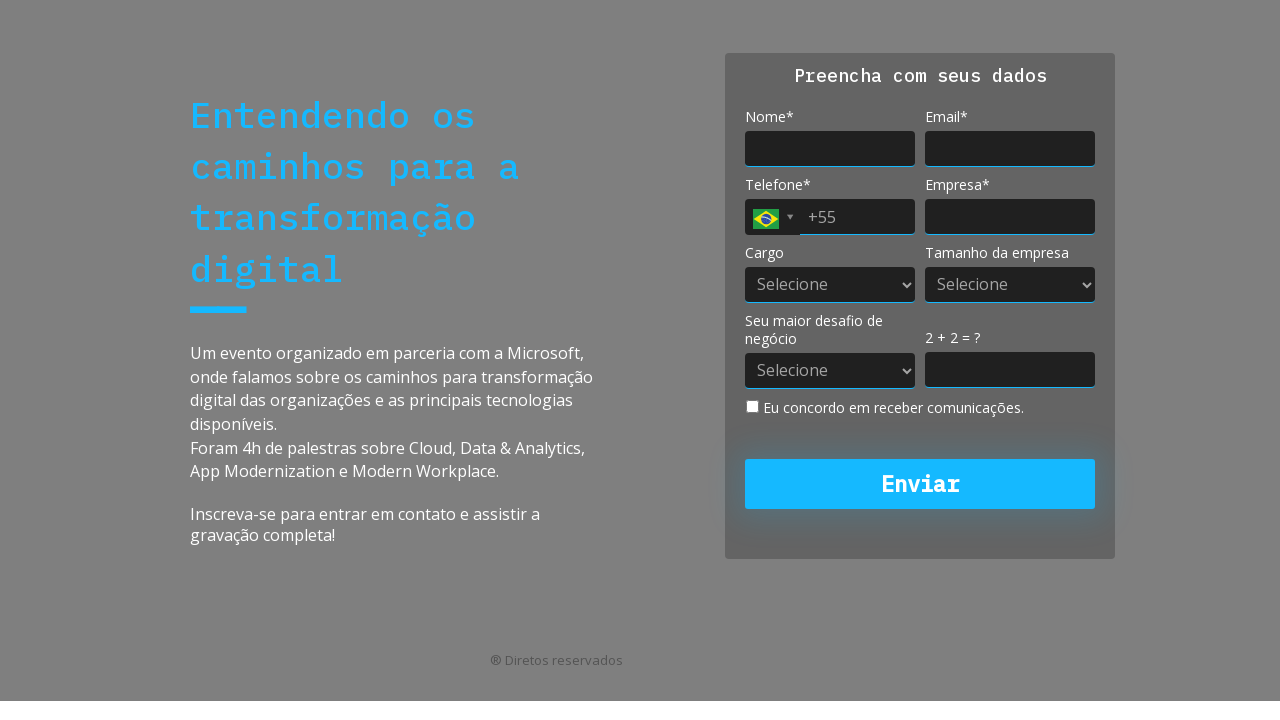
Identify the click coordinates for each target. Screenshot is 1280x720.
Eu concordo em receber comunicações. (885, 408)
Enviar (920, 483)
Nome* (769, 117)
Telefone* (778, 185)
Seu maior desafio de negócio (814, 329)
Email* (946, 117)
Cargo (764, 253)
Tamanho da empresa (997, 253)
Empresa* (957, 185)
